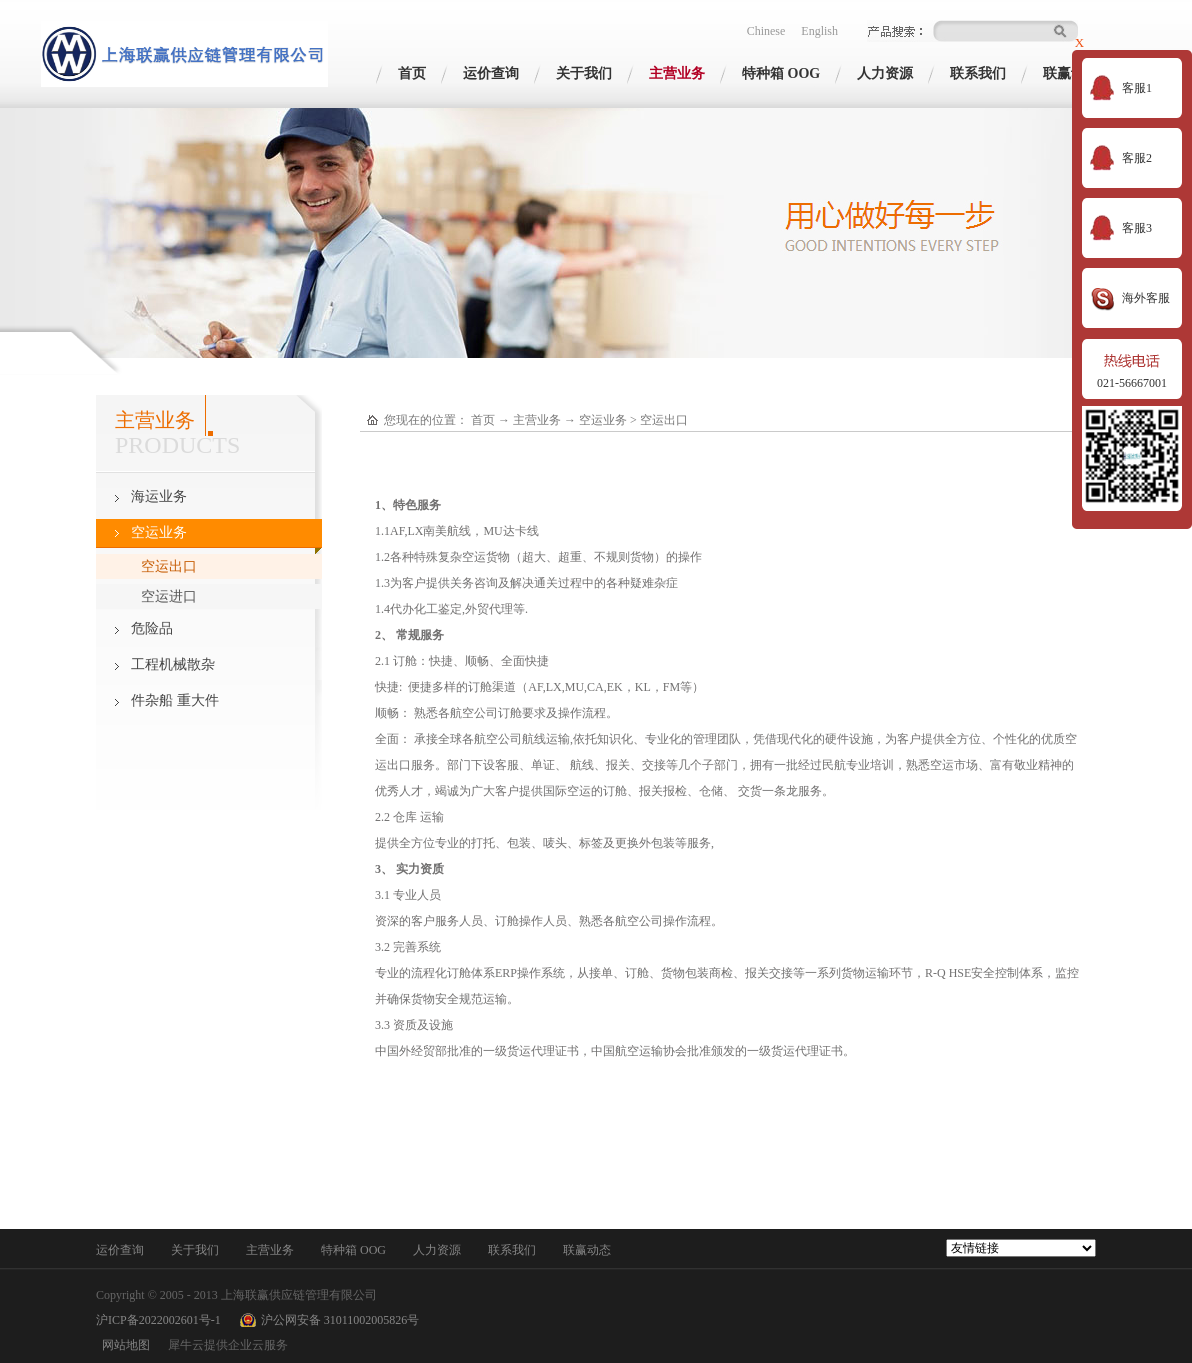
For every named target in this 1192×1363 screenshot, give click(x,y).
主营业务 (537, 420)
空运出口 (664, 420)
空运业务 (603, 420)
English (819, 31)
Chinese (766, 31)
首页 (412, 73)
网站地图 (123, 1345)
